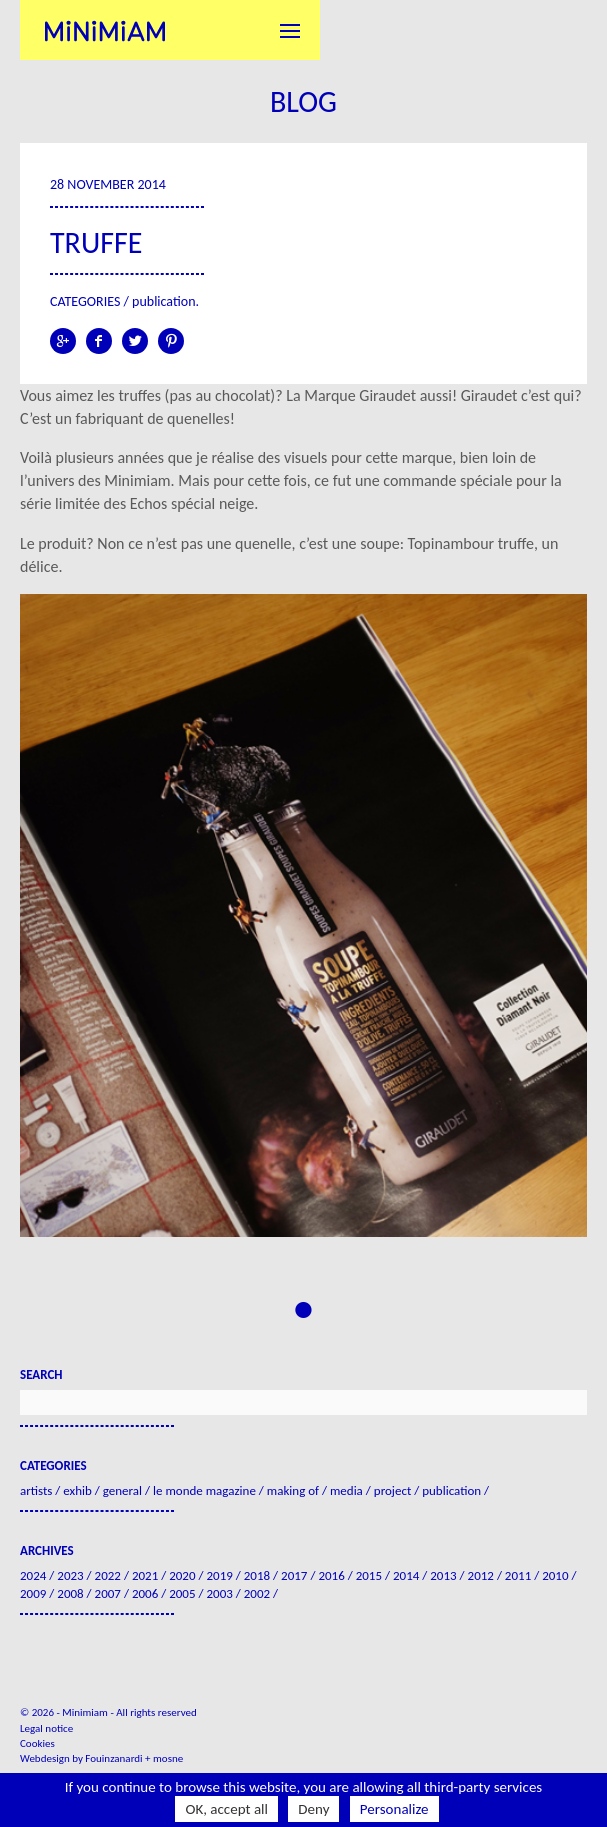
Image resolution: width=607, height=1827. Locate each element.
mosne (168, 1758)
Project (392, 1490)
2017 (294, 1575)
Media (346, 1490)
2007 (108, 1593)
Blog (303, 101)
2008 (70, 1593)
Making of (293, 1490)
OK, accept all (226, 1809)
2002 (257, 1593)
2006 (145, 1593)
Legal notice (46, 1728)
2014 (406, 1575)
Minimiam (105, 30)
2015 (369, 1575)
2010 (555, 1575)
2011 (518, 1575)
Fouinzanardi (113, 1758)
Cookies (37, 1743)
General (122, 1490)
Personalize (394, 1809)
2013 (443, 1575)
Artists (36, 1490)
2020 (182, 1575)
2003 (219, 1593)
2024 (33, 1575)
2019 (219, 1575)
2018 (257, 1575)
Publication (163, 301)
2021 (145, 1575)
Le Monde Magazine (204, 1490)
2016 (331, 1575)
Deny (313, 1809)
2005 (182, 1593)
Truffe (96, 242)
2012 (481, 1575)
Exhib (77, 1490)
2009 (33, 1593)
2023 (70, 1575)
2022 (108, 1575)
